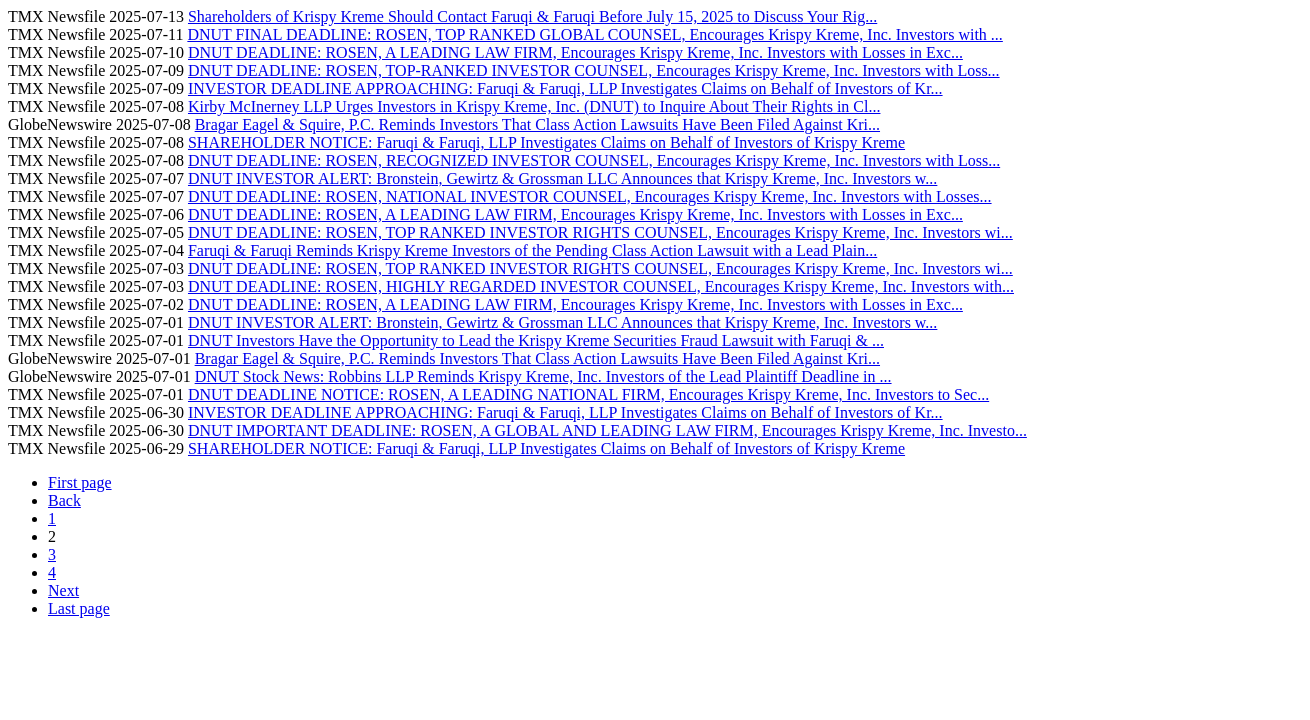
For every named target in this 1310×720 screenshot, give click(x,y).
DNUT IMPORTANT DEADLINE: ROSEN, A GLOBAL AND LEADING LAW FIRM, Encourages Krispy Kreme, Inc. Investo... (607, 430)
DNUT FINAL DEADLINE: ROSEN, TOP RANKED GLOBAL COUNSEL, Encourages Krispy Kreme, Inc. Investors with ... (594, 34)
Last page (79, 608)
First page (80, 482)
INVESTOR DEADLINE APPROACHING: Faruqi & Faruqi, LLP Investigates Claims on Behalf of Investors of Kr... (565, 88)
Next (63, 590)
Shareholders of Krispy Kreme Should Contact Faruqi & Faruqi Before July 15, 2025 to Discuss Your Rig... (532, 16)
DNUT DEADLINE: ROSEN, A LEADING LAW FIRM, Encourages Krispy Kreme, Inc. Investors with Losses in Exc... (575, 52)
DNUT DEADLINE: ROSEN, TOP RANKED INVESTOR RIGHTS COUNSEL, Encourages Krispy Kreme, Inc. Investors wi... (600, 232)
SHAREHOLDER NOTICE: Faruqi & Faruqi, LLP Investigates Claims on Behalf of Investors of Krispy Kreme (546, 142)
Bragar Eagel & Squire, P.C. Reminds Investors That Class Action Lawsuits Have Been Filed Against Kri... (537, 124)
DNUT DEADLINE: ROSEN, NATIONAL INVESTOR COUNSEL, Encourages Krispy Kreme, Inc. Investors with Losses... (590, 196)
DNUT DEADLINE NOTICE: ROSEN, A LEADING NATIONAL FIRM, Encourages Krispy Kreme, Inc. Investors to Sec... (588, 394)
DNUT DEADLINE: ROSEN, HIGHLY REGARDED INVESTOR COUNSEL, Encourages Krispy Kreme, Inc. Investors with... (601, 286)
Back (64, 500)
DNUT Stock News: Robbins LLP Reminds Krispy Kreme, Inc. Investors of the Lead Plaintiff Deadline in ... (543, 376)
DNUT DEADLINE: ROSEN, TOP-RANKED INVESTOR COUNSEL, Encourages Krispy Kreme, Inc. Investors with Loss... (594, 70)
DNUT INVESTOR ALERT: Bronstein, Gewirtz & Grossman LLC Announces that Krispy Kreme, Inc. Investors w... (562, 178)
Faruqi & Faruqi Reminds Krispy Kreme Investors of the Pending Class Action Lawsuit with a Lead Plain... (532, 250)
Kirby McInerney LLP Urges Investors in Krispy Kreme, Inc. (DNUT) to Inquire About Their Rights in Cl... (534, 106)
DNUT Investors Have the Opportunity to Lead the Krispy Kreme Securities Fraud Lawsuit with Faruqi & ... (536, 340)
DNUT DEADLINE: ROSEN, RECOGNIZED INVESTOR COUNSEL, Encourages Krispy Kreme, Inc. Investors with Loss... (594, 160)
